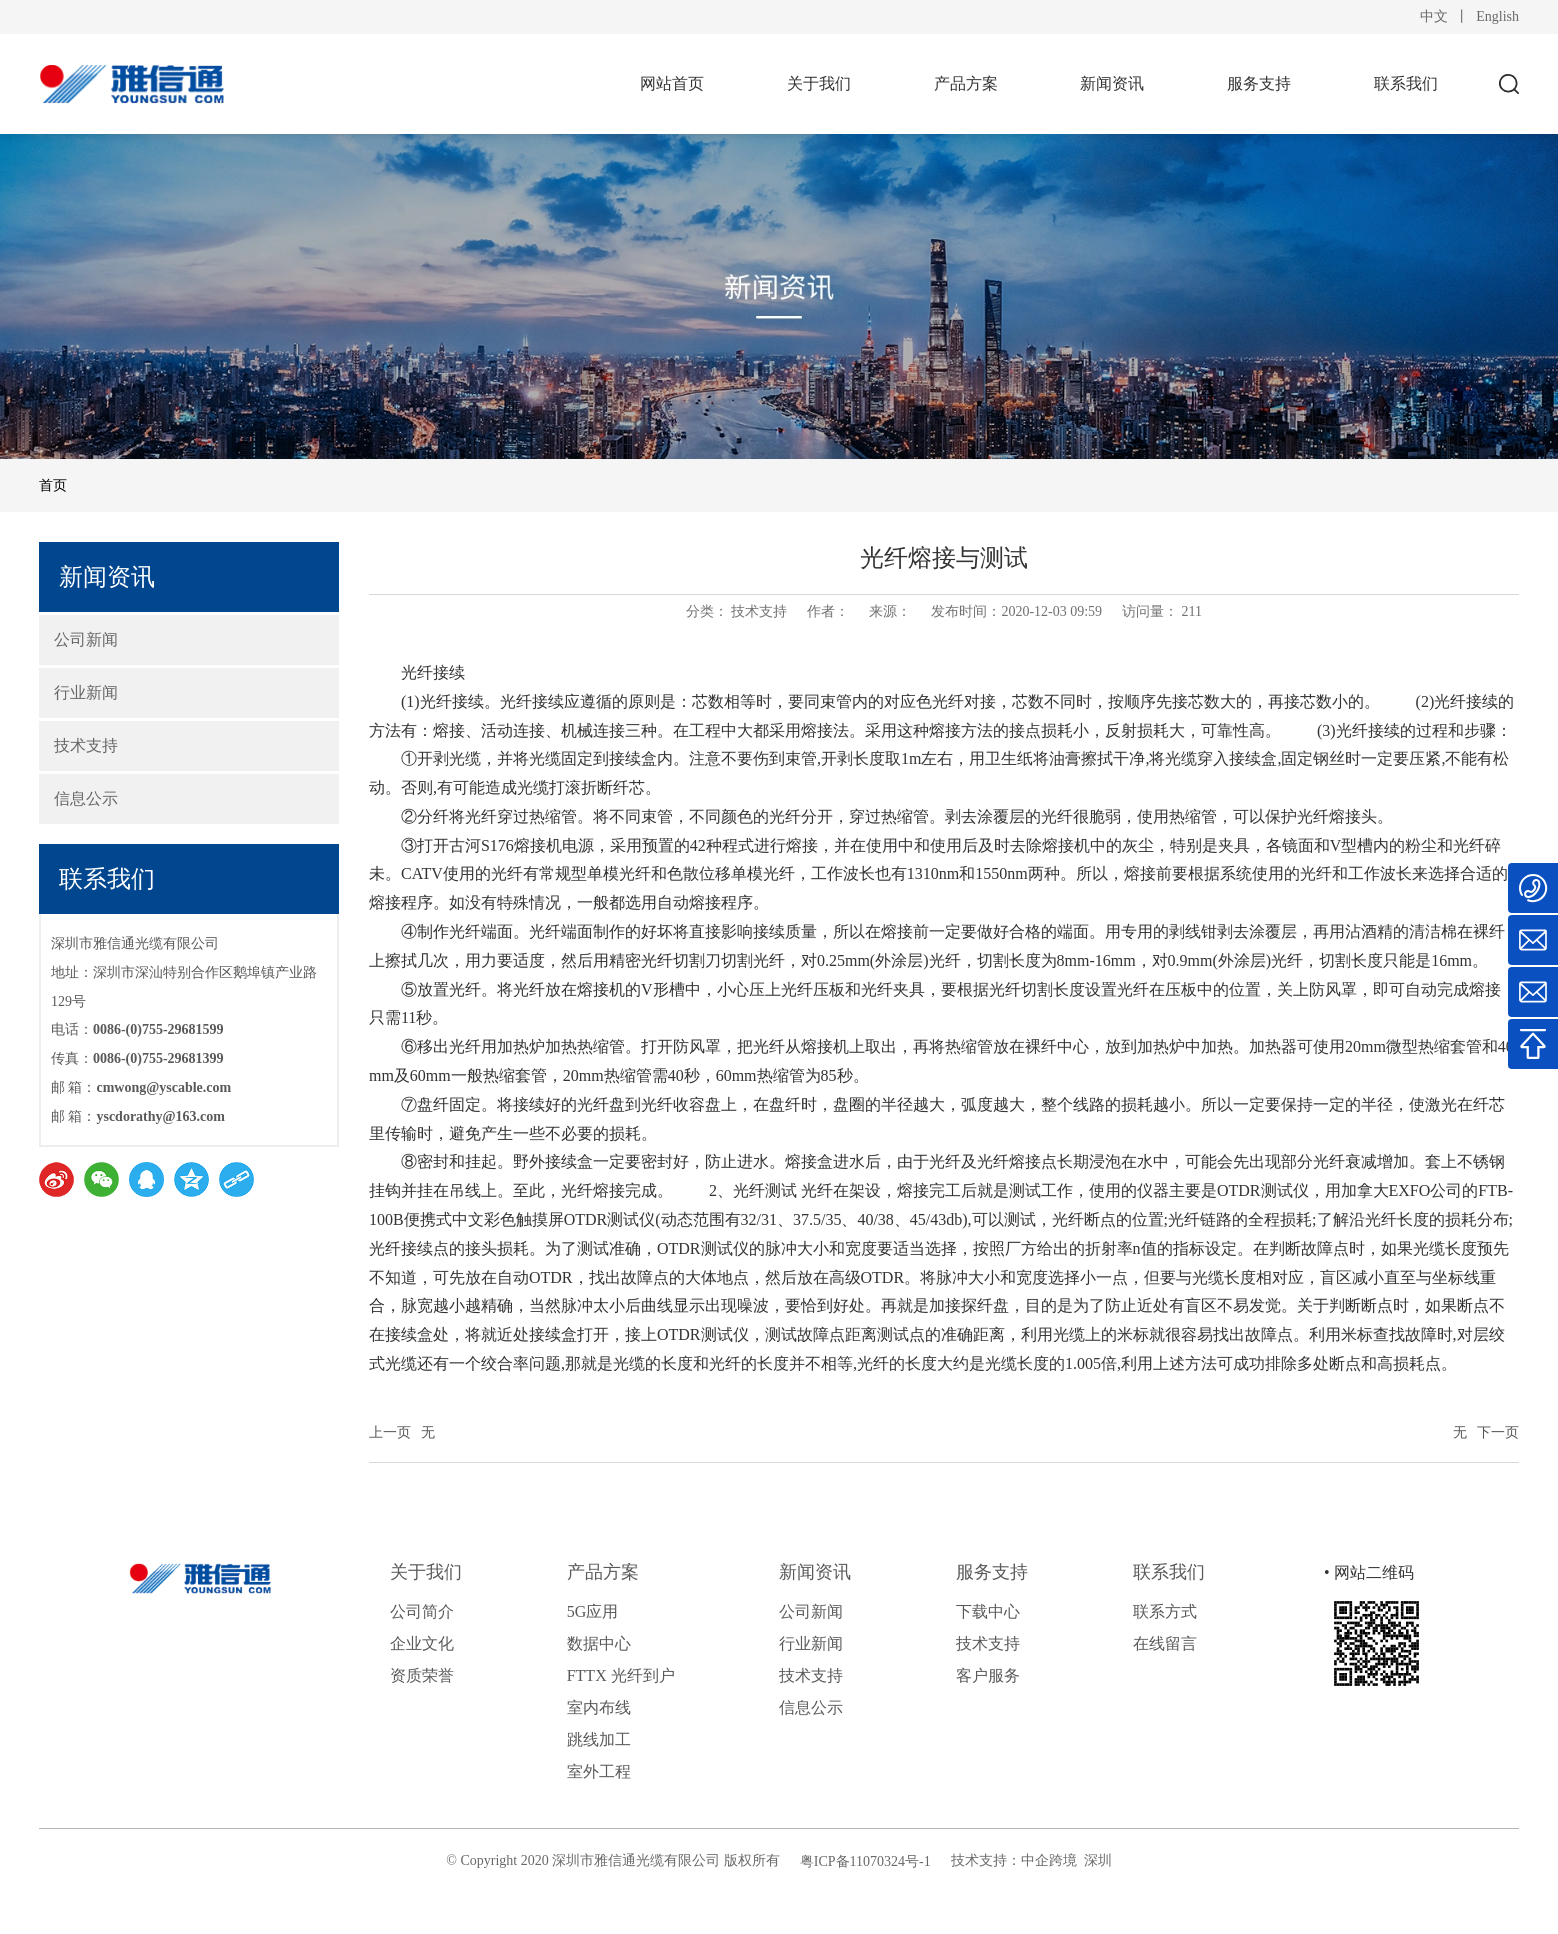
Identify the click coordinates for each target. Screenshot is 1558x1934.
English (1497, 16)
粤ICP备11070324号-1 (865, 1861)
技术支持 (759, 611)
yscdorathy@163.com (160, 1116)
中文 (1434, 16)
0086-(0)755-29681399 (158, 1058)
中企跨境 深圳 (1066, 1860)
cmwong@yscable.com (163, 1087)
